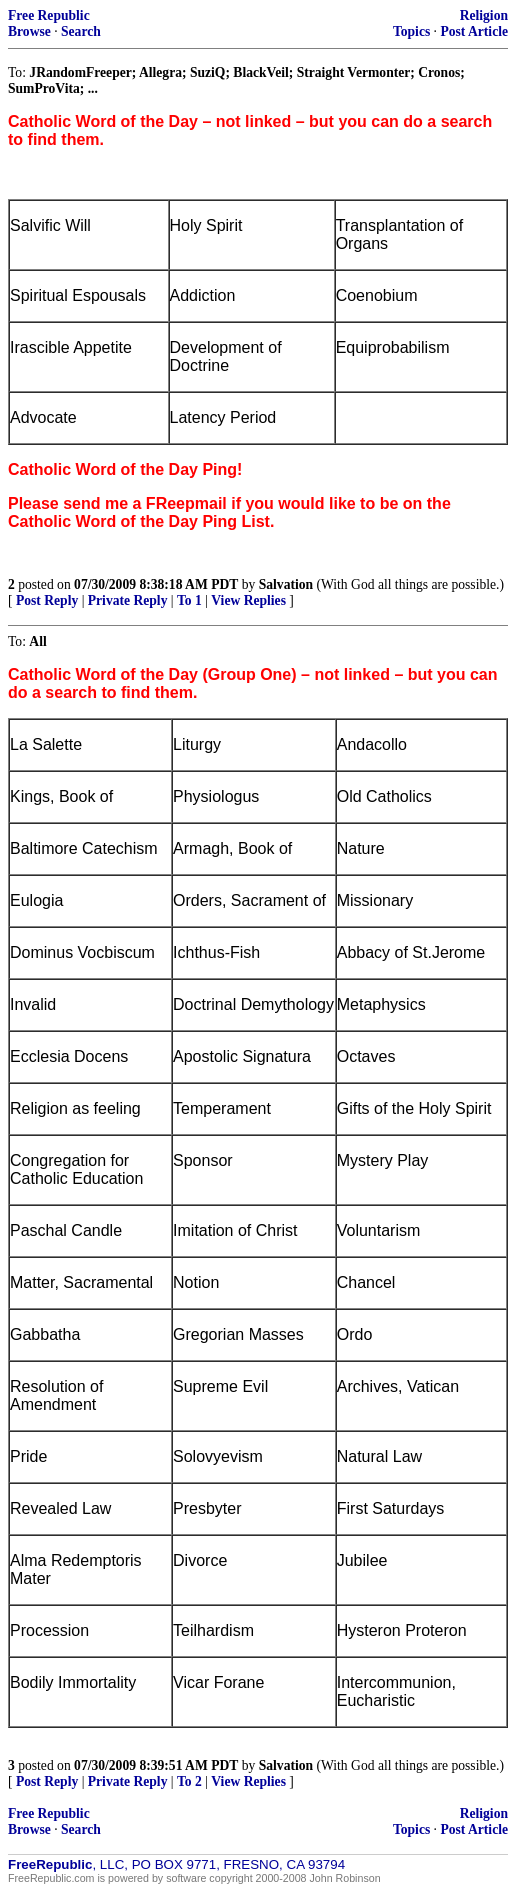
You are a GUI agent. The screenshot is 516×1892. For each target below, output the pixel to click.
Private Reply (128, 600)
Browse (29, 31)
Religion (484, 15)
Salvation (286, 584)
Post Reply (47, 600)
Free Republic (49, 15)
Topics (411, 31)
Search (81, 31)
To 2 (189, 1781)
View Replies (248, 600)
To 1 (189, 600)
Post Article (474, 31)
